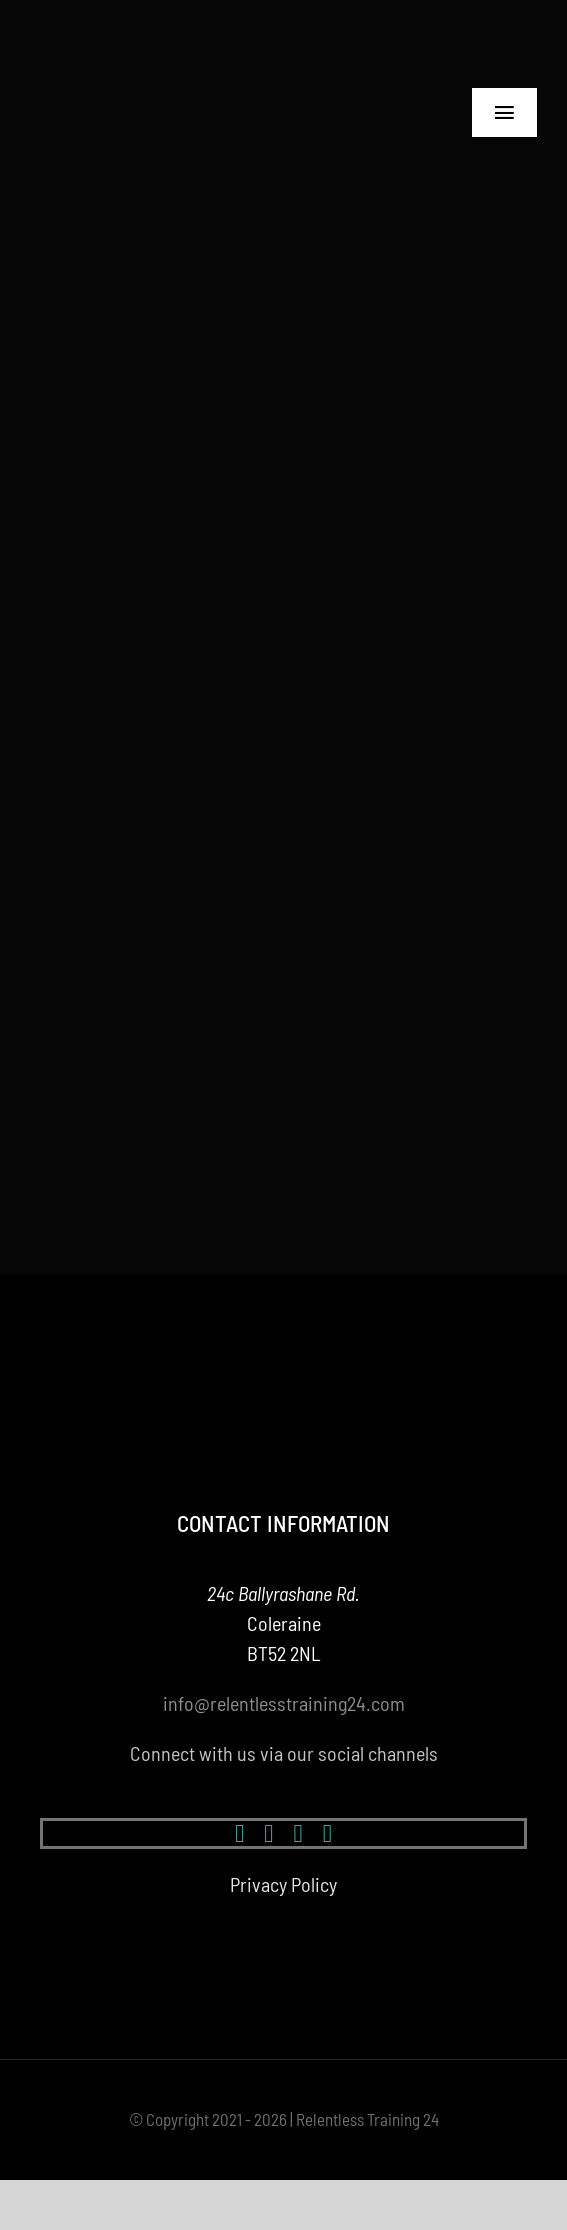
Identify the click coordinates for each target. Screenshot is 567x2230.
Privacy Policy (283, 1884)
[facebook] (239, 1833)
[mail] (327, 1833)
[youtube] (298, 1833)
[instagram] (268, 1833)
